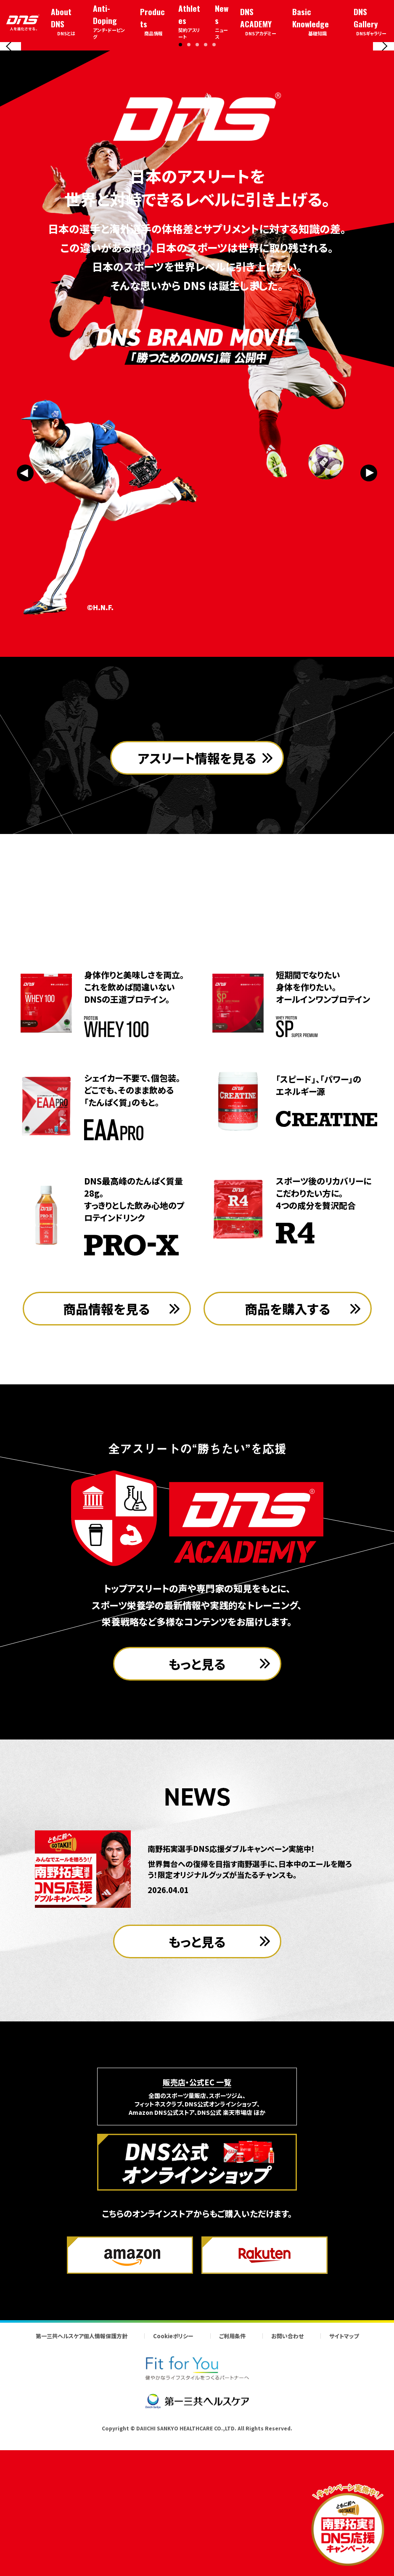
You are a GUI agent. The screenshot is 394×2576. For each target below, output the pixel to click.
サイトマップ (344, 2477)
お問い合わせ (287, 2477)
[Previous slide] (10, 113)
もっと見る (197, 1804)
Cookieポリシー (173, 2477)
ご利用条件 (232, 2477)
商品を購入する (288, 1450)
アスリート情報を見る (197, 944)
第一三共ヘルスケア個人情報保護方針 (81, 2477)
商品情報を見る (106, 1450)
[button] (180, 179)
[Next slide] (383, 113)
